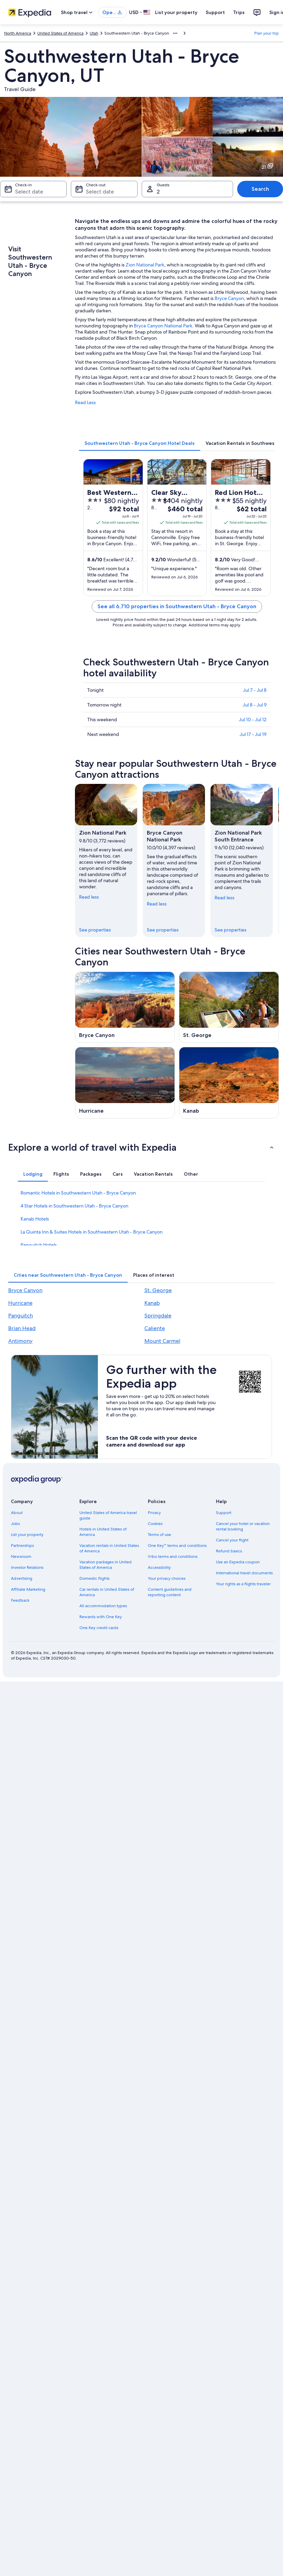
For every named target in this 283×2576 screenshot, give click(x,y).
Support (215, 12)
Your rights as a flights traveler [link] (243, 1584)
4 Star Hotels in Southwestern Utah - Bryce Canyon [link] (74, 1206)
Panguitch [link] (20, 1315)
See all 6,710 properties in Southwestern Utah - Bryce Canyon (177, 606)
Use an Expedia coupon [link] (238, 1562)
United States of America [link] (60, 33)
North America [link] (17, 33)
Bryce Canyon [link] (25, 1290)
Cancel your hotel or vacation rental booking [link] (243, 1526)
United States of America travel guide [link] (108, 1515)
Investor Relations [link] (27, 1567)
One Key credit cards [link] (98, 1627)
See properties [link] (95, 930)
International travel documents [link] (244, 1573)
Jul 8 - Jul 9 (255, 705)
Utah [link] (94, 33)
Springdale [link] (157, 1315)
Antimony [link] (20, 1341)
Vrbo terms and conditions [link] (172, 1556)
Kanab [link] (152, 1302)
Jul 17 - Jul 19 (253, 734)
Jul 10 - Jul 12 (253, 719)
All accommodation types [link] (103, 1606)
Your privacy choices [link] (166, 1578)
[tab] (139, 443)
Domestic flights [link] (94, 1578)
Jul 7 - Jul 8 (255, 690)
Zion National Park (145, 265)
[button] (141, 1147)
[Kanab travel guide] (229, 1082)
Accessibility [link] (159, 1567)
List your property (176, 12)
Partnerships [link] (22, 1545)
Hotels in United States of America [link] (103, 1531)
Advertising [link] (21, 1578)
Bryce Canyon (229, 298)
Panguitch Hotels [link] (39, 1245)
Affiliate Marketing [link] (28, 1589)
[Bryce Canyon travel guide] (125, 1007)
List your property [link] (27, 1534)
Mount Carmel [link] (162, 1341)
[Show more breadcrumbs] (175, 33)
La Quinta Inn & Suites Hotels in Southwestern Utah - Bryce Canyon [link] (92, 1232)
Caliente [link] (154, 1328)
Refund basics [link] (229, 1551)
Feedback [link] (20, 1600)
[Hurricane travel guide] (125, 1082)
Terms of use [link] (159, 1534)
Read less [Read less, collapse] (89, 897)
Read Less (85, 402)
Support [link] (223, 1512)
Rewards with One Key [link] (100, 1617)
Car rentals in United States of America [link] (106, 1592)
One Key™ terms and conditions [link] (177, 1545)
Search (260, 189)
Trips (239, 12)
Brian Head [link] (22, 1328)
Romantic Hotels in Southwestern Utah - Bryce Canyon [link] (78, 1193)
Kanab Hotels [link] (35, 1219)
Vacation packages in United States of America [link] (105, 1564)
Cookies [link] (155, 1523)
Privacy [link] (154, 1512)
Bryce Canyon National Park (163, 326)
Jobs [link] (15, 1523)
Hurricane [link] (20, 1302)
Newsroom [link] (21, 1556)
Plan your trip (266, 33)
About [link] (17, 1512)
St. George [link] (158, 1290)
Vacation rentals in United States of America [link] (109, 1548)
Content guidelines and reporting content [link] (170, 1592)
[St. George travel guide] (229, 1007)
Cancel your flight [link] (232, 1540)
